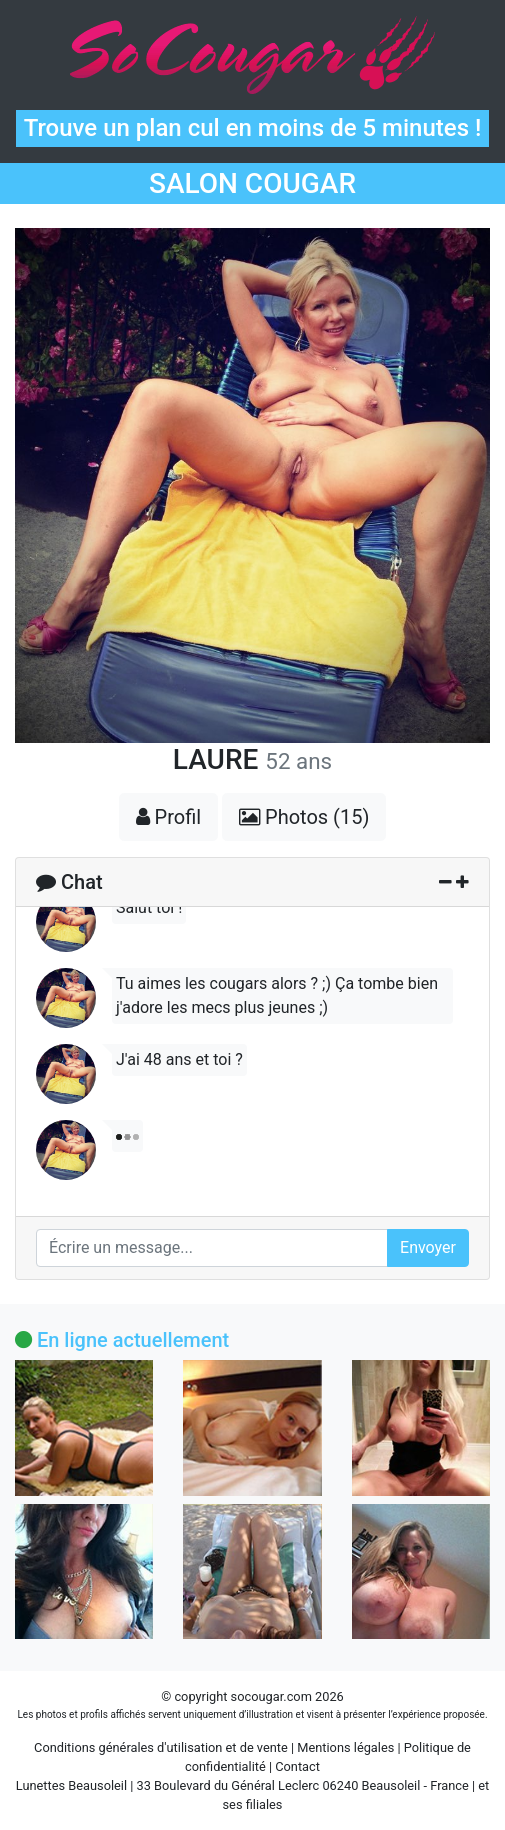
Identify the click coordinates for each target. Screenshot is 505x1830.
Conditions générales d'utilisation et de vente (161, 1747)
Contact (297, 1766)
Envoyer (428, 1247)
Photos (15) (304, 817)
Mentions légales (345, 1747)
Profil (169, 817)
